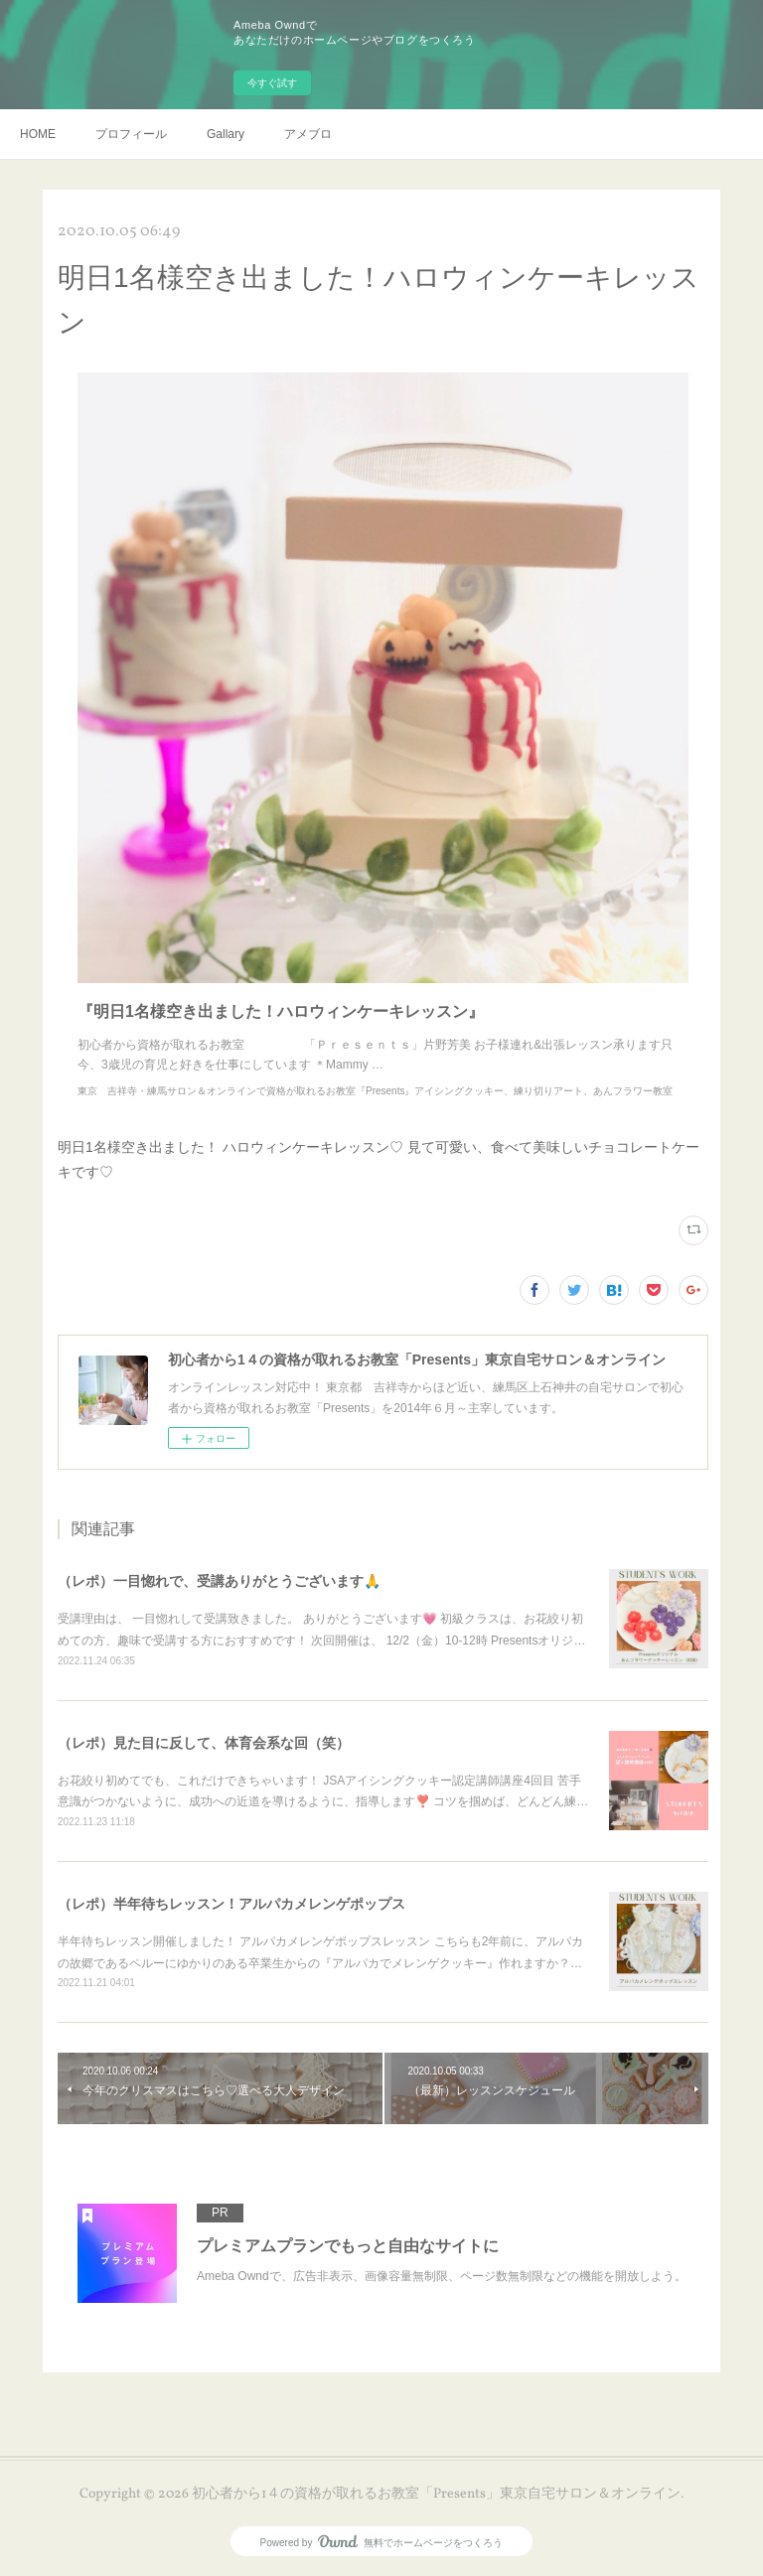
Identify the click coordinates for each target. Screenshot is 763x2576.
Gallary (225, 134)
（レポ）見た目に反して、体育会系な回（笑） (204, 1743)
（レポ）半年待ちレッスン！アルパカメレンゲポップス (231, 1904)
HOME (38, 134)
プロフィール (131, 134)
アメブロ (308, 134)
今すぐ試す (272, 82)
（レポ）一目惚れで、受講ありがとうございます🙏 (219, 1581)
